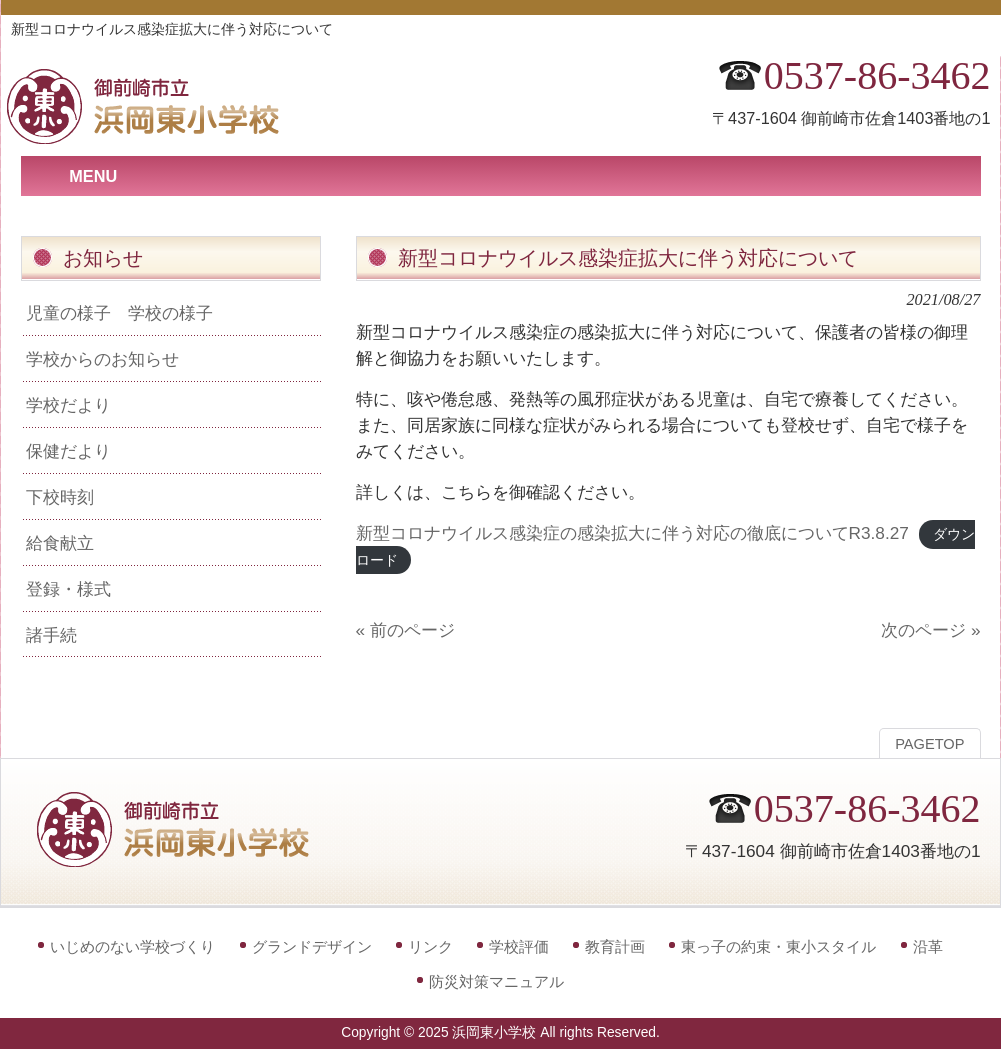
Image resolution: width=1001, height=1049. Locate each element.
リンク (430, 946)
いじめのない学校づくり (132, 946)
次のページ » (930, 630)
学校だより (68, 405)
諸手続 (51, 635)
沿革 (928, 946)
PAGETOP (929, 744)
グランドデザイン (312, 946)
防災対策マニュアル (496, 981)
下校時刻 (60, 497)
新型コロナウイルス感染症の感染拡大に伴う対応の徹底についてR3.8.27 (632, 533)
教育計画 (615, 946)
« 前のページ (405, 630)
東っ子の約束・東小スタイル (778, 946)
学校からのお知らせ (102, 359)
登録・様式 (68, 589)
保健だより (68, 451)
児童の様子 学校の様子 (119, 313)
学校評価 (519, 946)
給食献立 (60, 543)
